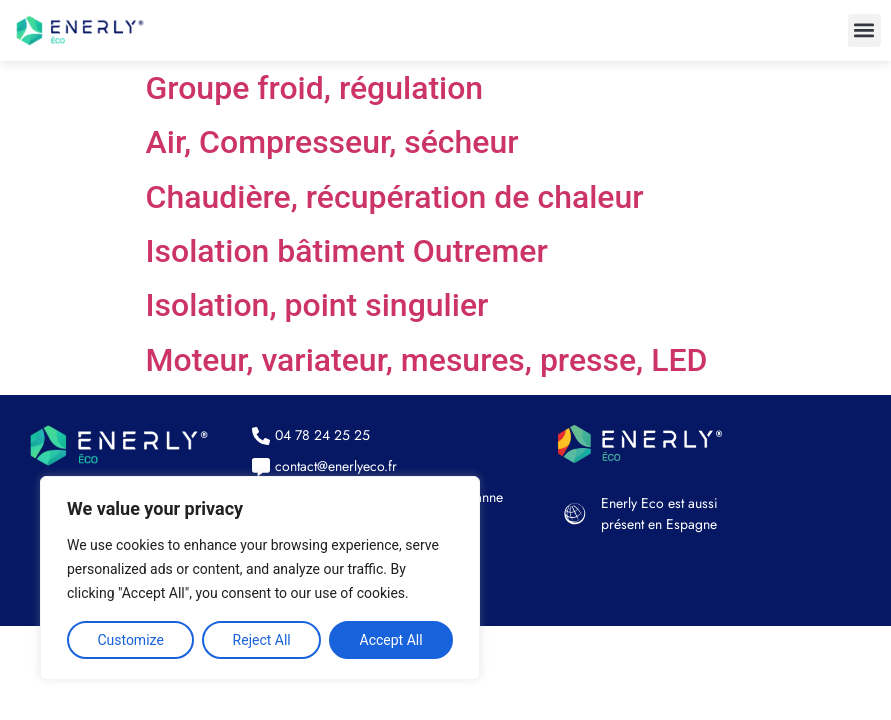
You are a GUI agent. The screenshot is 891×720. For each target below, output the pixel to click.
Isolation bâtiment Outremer (347, 251)
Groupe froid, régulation (315, 88)
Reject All (262, 640)
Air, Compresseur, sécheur (332, 142)
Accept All (391, 640)
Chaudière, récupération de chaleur (395, 197)
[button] (864, 30)
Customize (130, 640)
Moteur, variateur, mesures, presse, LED (427, 360)
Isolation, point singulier (317, 305)
